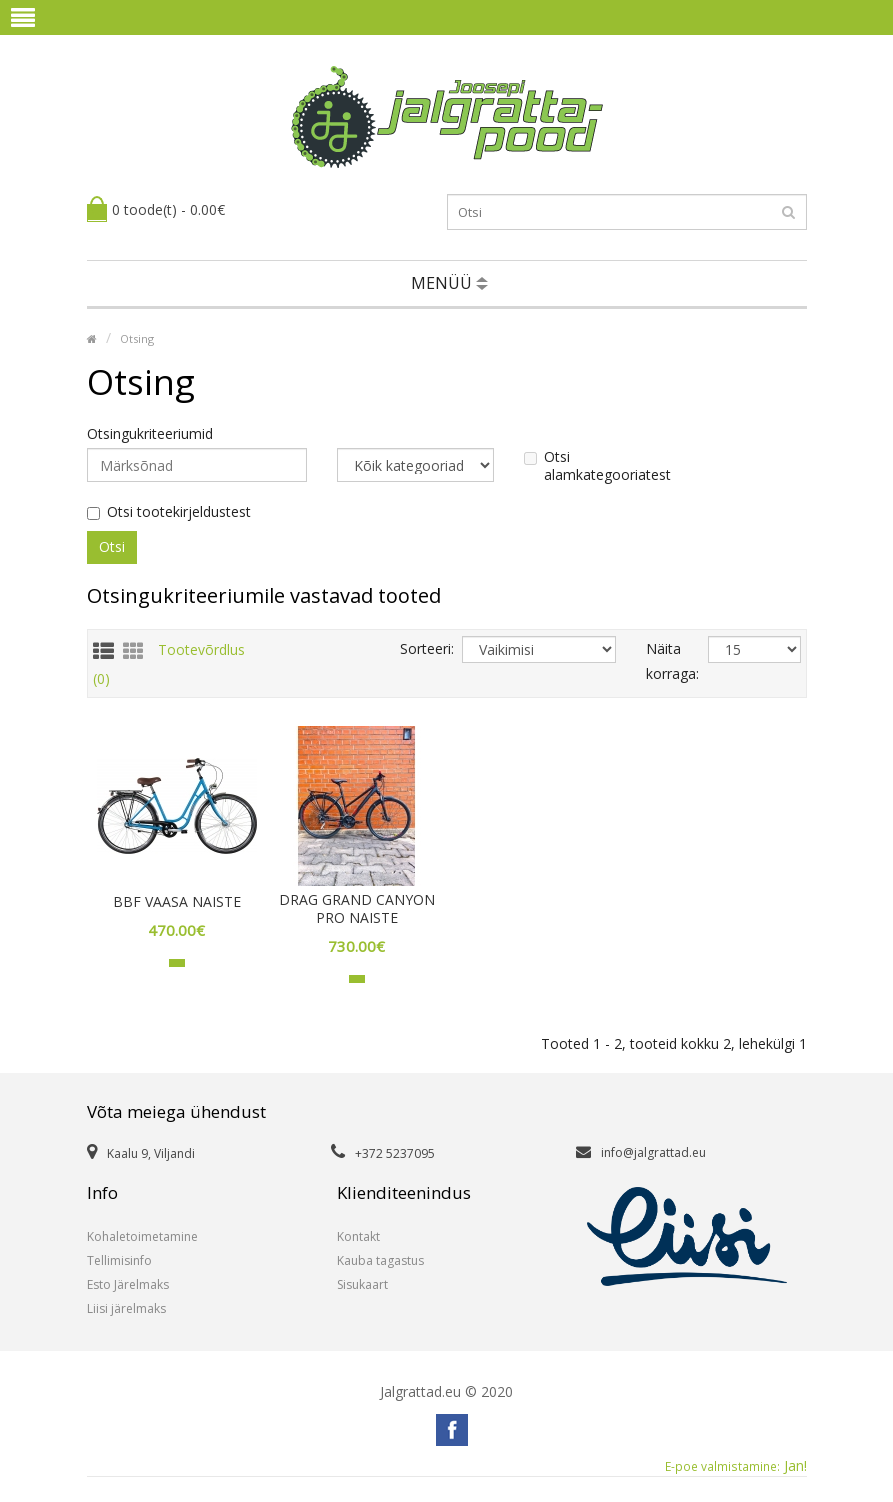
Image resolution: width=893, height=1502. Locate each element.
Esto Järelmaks (128, 1284)
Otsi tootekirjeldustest (169, 512)
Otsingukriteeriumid (150, 434)
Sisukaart (362, 1284)
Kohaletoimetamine (142, 1236)
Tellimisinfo (119, 1260)
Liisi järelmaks (126, 1308)
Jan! (736, 1466)
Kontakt (358, 1236)
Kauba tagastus (380, 1260)
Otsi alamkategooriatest (597, 466)
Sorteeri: (416, 648)
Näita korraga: (662, 661)
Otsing (137, 338)
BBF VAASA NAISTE (177, 902)
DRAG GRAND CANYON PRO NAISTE (357, 909)
